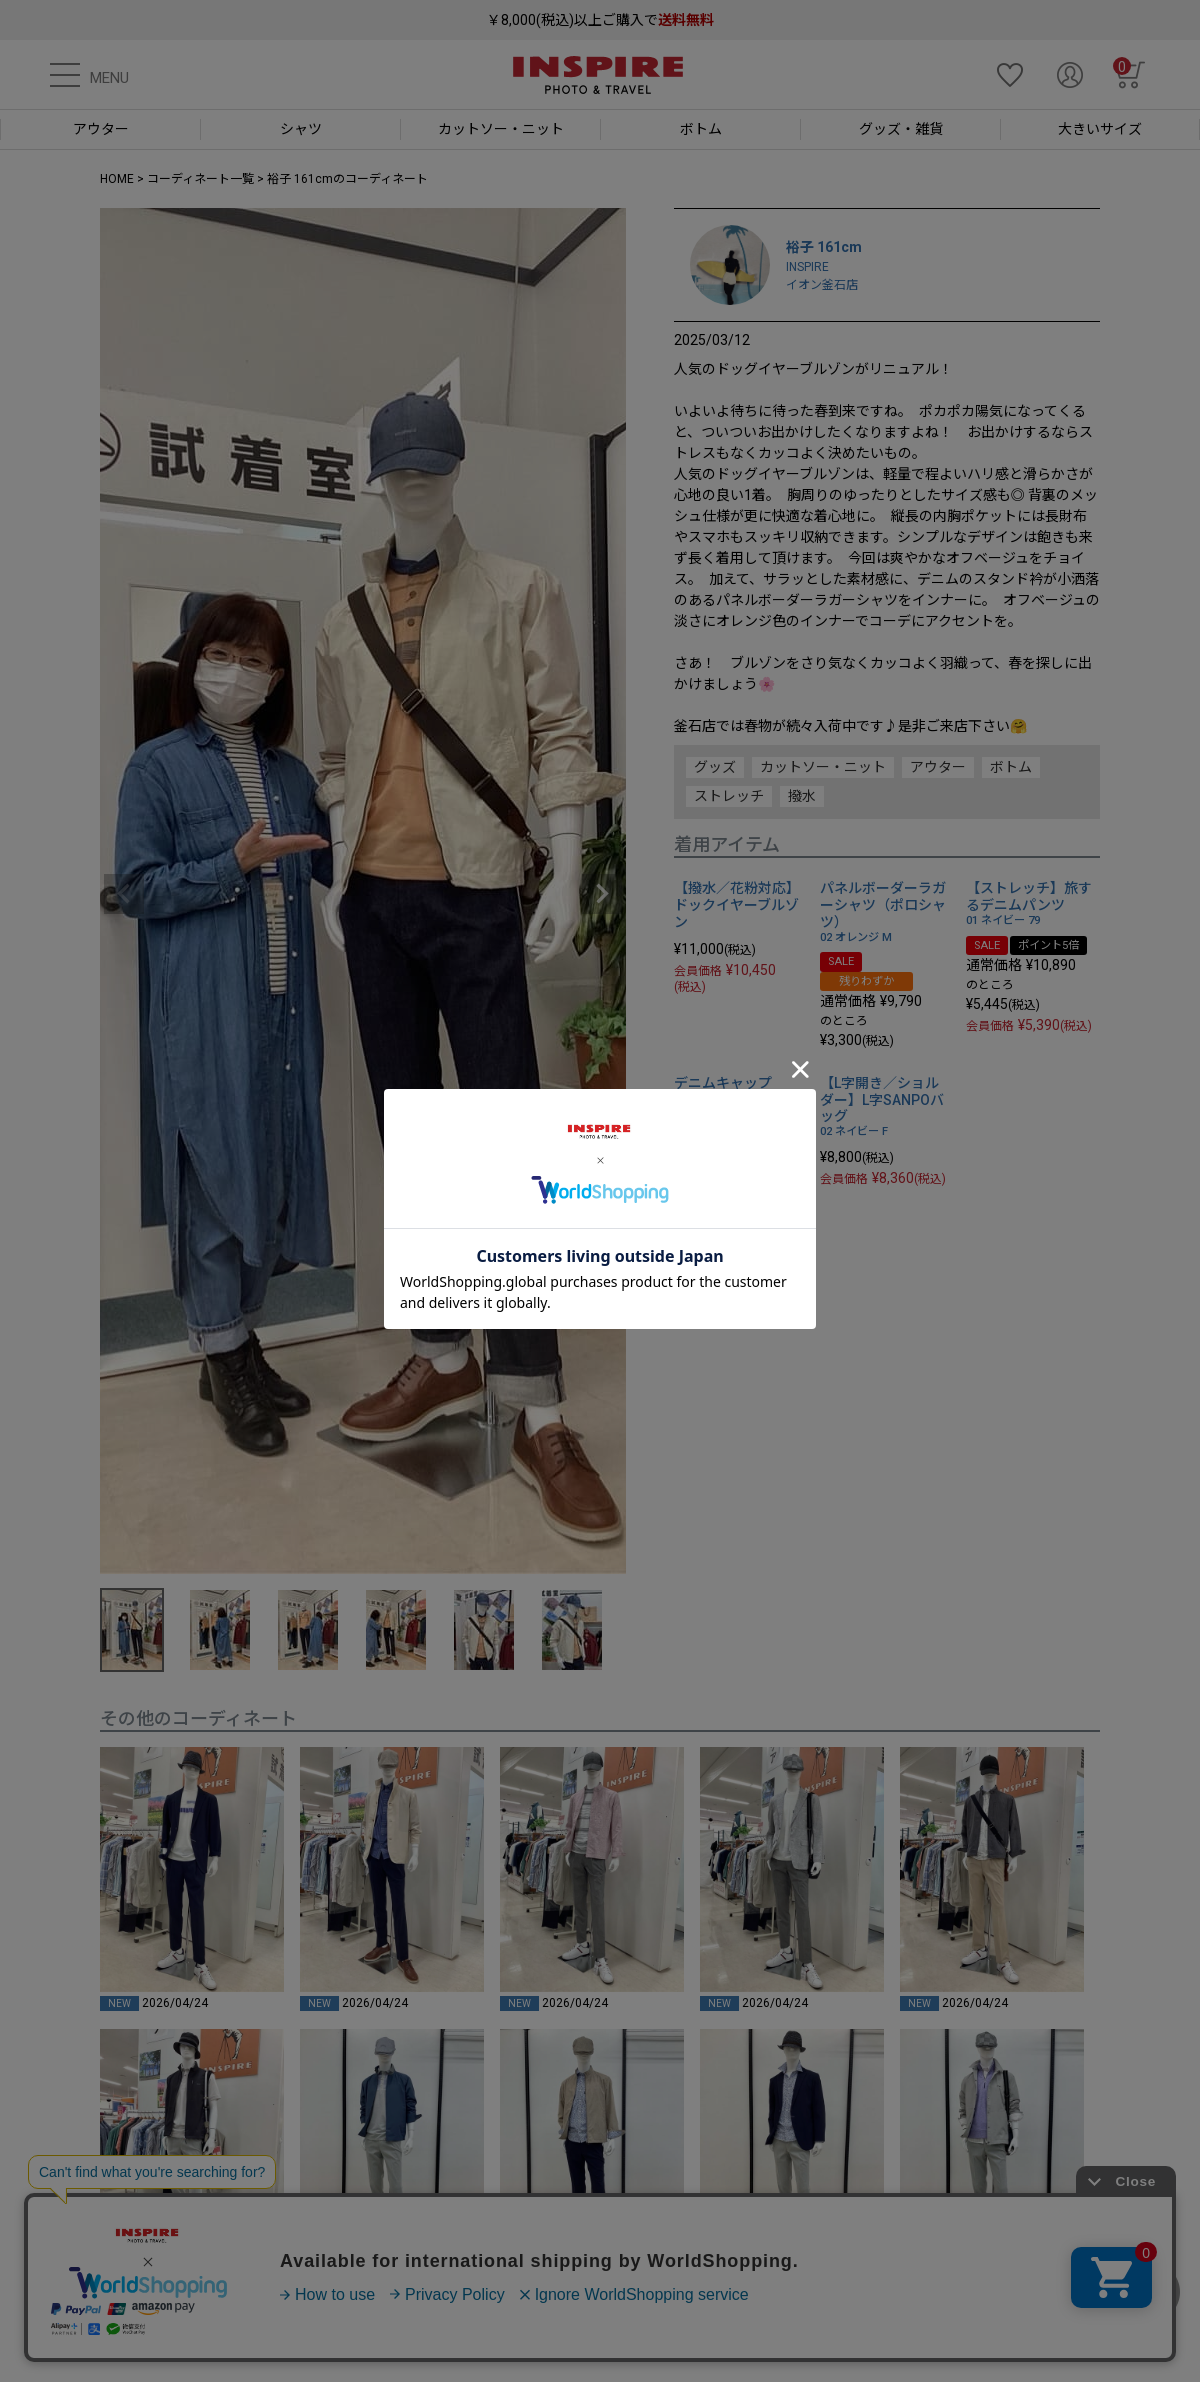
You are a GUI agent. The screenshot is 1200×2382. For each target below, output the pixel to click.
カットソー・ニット (823, 767)
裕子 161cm (824, 247)
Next (602, 894)
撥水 (802, 796)
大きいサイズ (1100, 129)
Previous (124, 894)
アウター (101, 129)
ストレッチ (729, 796)
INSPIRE (807, 267)
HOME (117, 179)
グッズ (715, 767)
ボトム (701, 129)
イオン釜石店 (822, 285)
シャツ (301, 129)
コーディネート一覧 (200, 179)
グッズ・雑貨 (901, 129)
